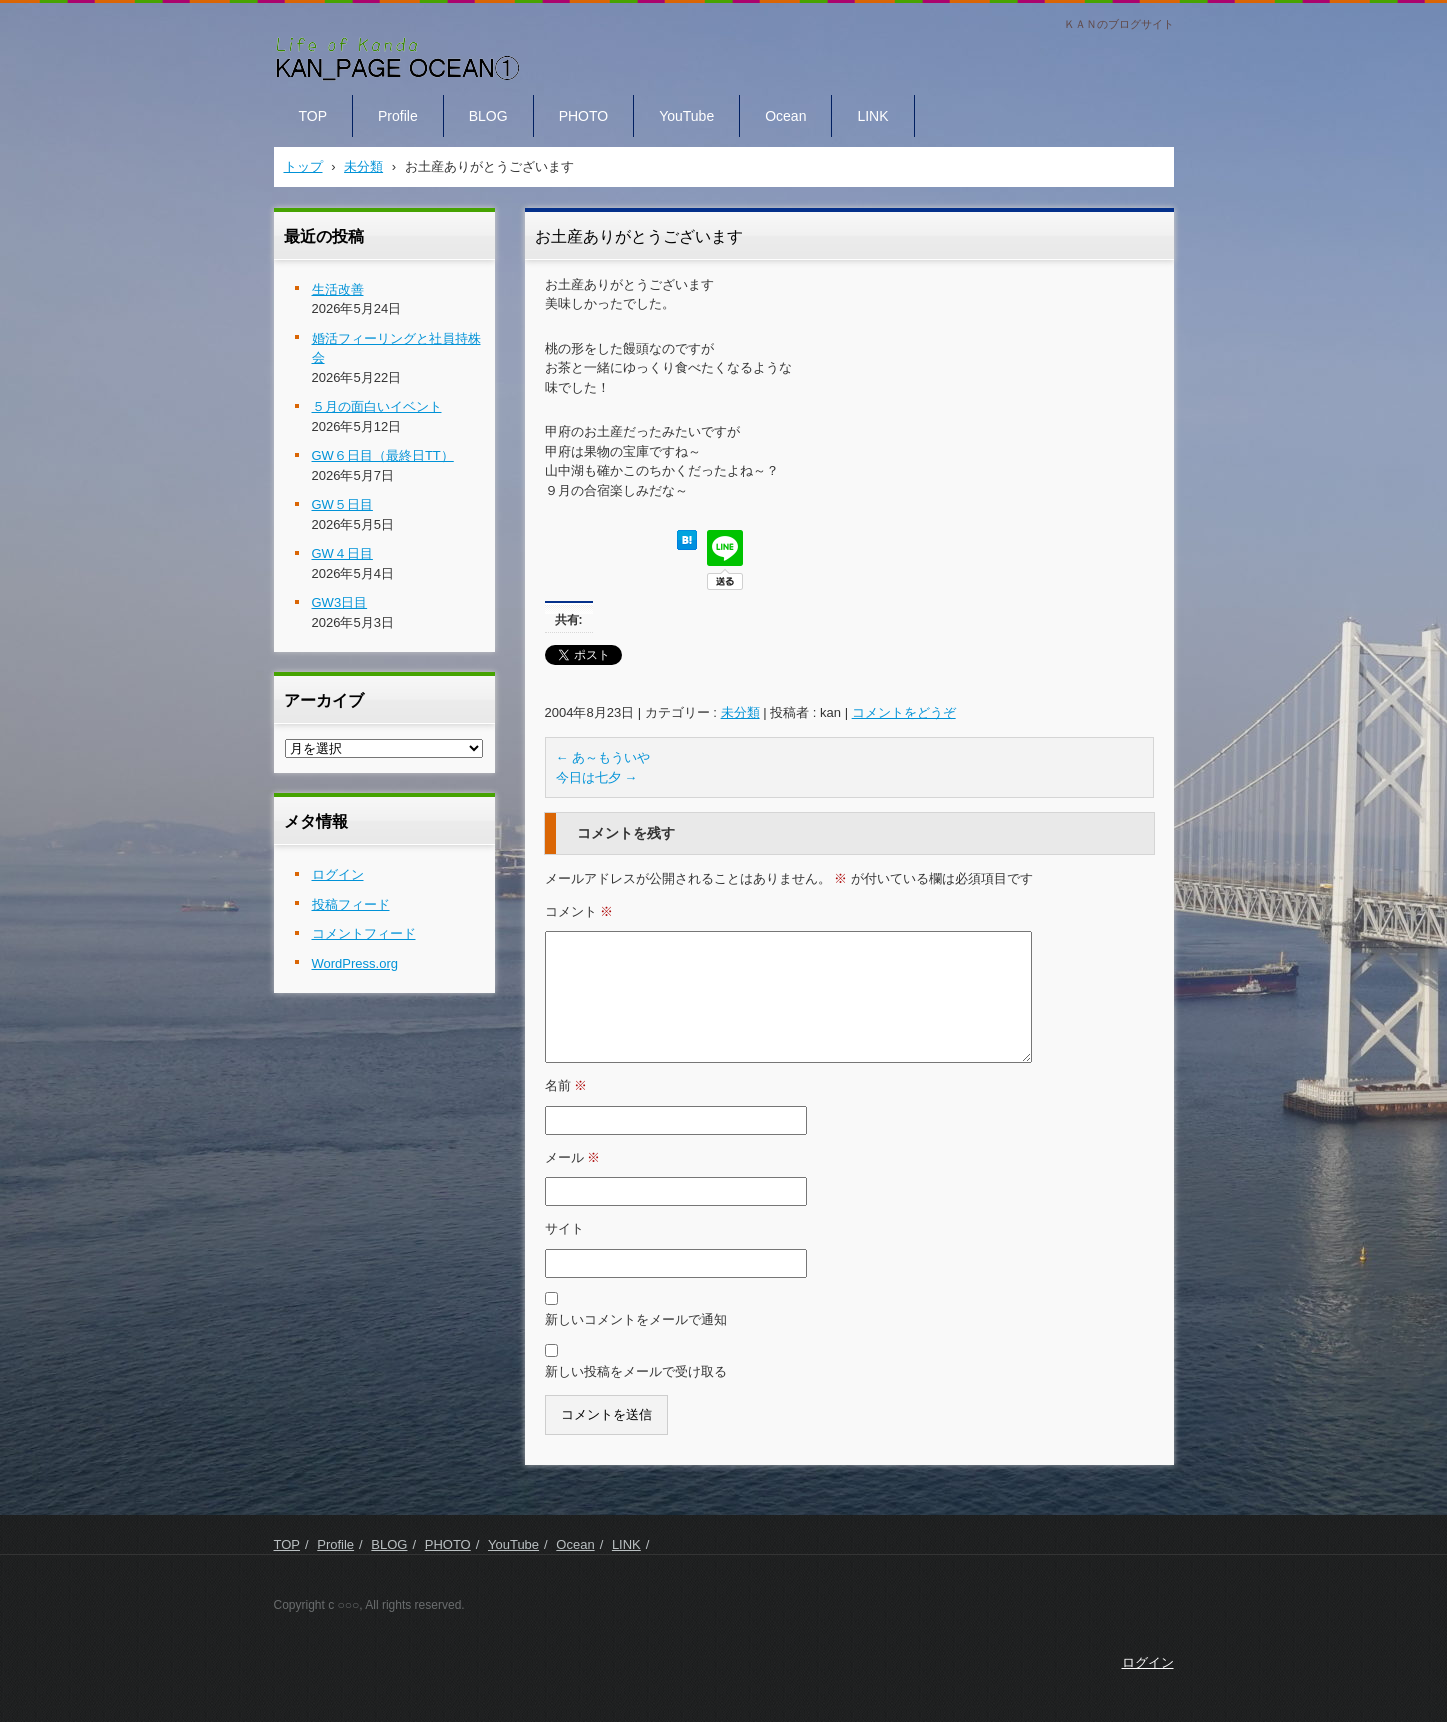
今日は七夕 (597, 777)
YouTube (686, 116)
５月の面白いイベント (377, 406)
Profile (398, 116)
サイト (564, 1228)
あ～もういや (603, 757)
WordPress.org (355, 963)
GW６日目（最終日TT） (383, 455)
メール (573, 1157)
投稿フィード (351, 904)
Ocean (785, 116)
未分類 (740, 712)
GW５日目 (342, 504)
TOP (313, 116)
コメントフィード (364, 933)
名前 (566, 1085)
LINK (872, 116)
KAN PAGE (321, 98)
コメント (579, 911)
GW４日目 (342, 553)
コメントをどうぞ (904, 712)
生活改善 (338, 289)
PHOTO (584, 116)
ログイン (338, 874)
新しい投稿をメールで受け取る (636, 1371)
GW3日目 (340, 602)
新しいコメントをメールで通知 (636, 1319)
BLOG (488, 116)
